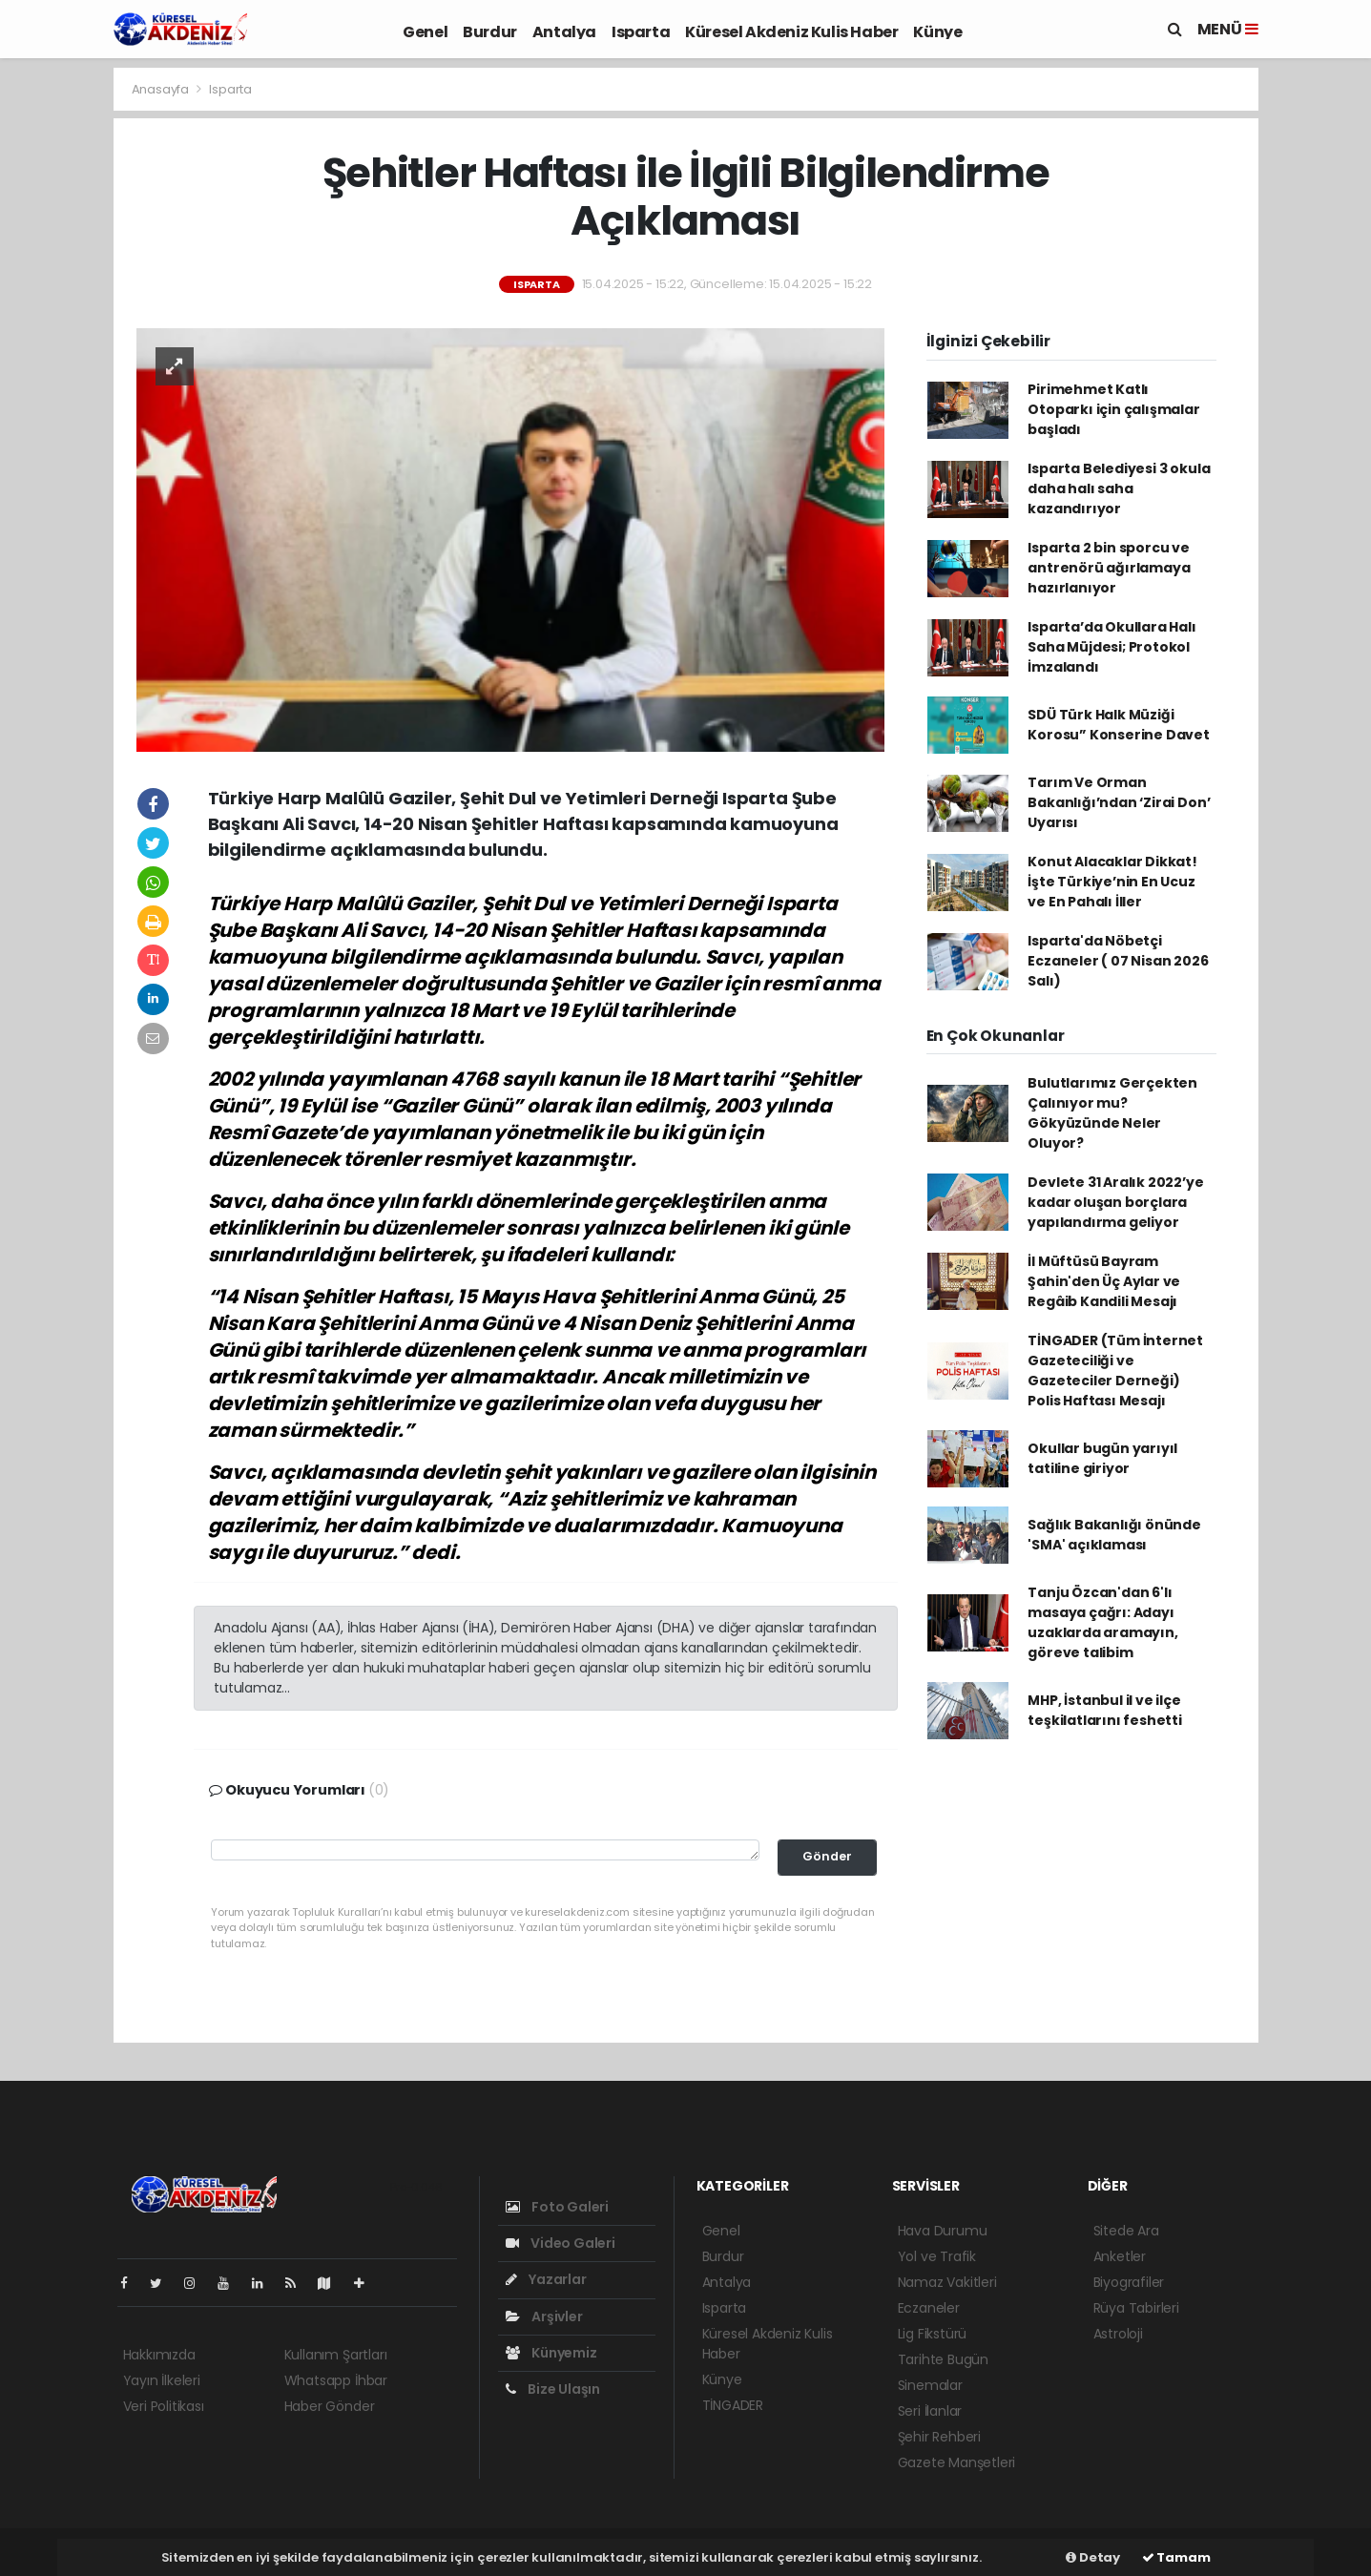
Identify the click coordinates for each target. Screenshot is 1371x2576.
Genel (425, 32)
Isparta (641, 32)
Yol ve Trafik (937, 2256)
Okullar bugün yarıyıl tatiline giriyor (1102, 1458)
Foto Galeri (558, 2206)
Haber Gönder (329, 2406)
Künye (937, 32)
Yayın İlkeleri (161, 2380)
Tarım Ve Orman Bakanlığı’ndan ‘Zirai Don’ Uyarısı (1119, 802)
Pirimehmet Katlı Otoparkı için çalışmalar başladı (1113, 409)
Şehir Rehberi (940, 2436)
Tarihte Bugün (943, 2359)
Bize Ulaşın (553, 2389)
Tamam (1176, 2557)
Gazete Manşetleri (957, 2462)
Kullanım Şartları (335, 2354)
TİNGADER (732, 2405)
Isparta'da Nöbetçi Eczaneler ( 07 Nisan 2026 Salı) (1118, 960)
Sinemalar (930, 2385)
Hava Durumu (942, 2230)
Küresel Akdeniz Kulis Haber (791, 32)
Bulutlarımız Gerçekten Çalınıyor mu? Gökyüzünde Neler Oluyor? (1112, 1113)
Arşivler (544, 2316)
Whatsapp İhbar (335, 2380)
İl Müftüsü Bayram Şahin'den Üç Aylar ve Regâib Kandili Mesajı (1104, 1281)
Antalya (564, 32)
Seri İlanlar (930, 2410)
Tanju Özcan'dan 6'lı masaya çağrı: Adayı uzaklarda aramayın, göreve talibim (1102, 1622)
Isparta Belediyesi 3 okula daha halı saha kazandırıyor (1119, 488)
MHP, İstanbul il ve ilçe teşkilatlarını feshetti (1105, 1710)
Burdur (490, 32)
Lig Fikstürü (932, 2333)
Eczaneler (929, 2307)
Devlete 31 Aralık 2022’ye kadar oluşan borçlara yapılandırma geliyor (1115, 1202)
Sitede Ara (1126, 2230)
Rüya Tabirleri (1136, 2307)
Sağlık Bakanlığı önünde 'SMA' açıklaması (1114, 1534)
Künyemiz (551, 2352)
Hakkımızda (159, 2354)
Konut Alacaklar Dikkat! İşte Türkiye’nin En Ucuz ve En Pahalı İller (1112, 881)
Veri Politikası (163, 2406)
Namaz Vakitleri (947, 2282)
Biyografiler (1129, 2282)
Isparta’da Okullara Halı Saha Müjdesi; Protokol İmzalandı (1111, 646)
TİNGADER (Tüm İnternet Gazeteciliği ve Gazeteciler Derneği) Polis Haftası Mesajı (1115, 1370)
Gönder (827, 1856)
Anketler (1119, 2256)
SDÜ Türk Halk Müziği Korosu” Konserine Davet (1119, 724)
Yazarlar (546, 2279)
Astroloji (1118, 2333)
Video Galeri (560, 2243)
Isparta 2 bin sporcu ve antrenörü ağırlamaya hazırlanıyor (1109, 567)
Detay (1093, 2557)
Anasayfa (162, 89)
